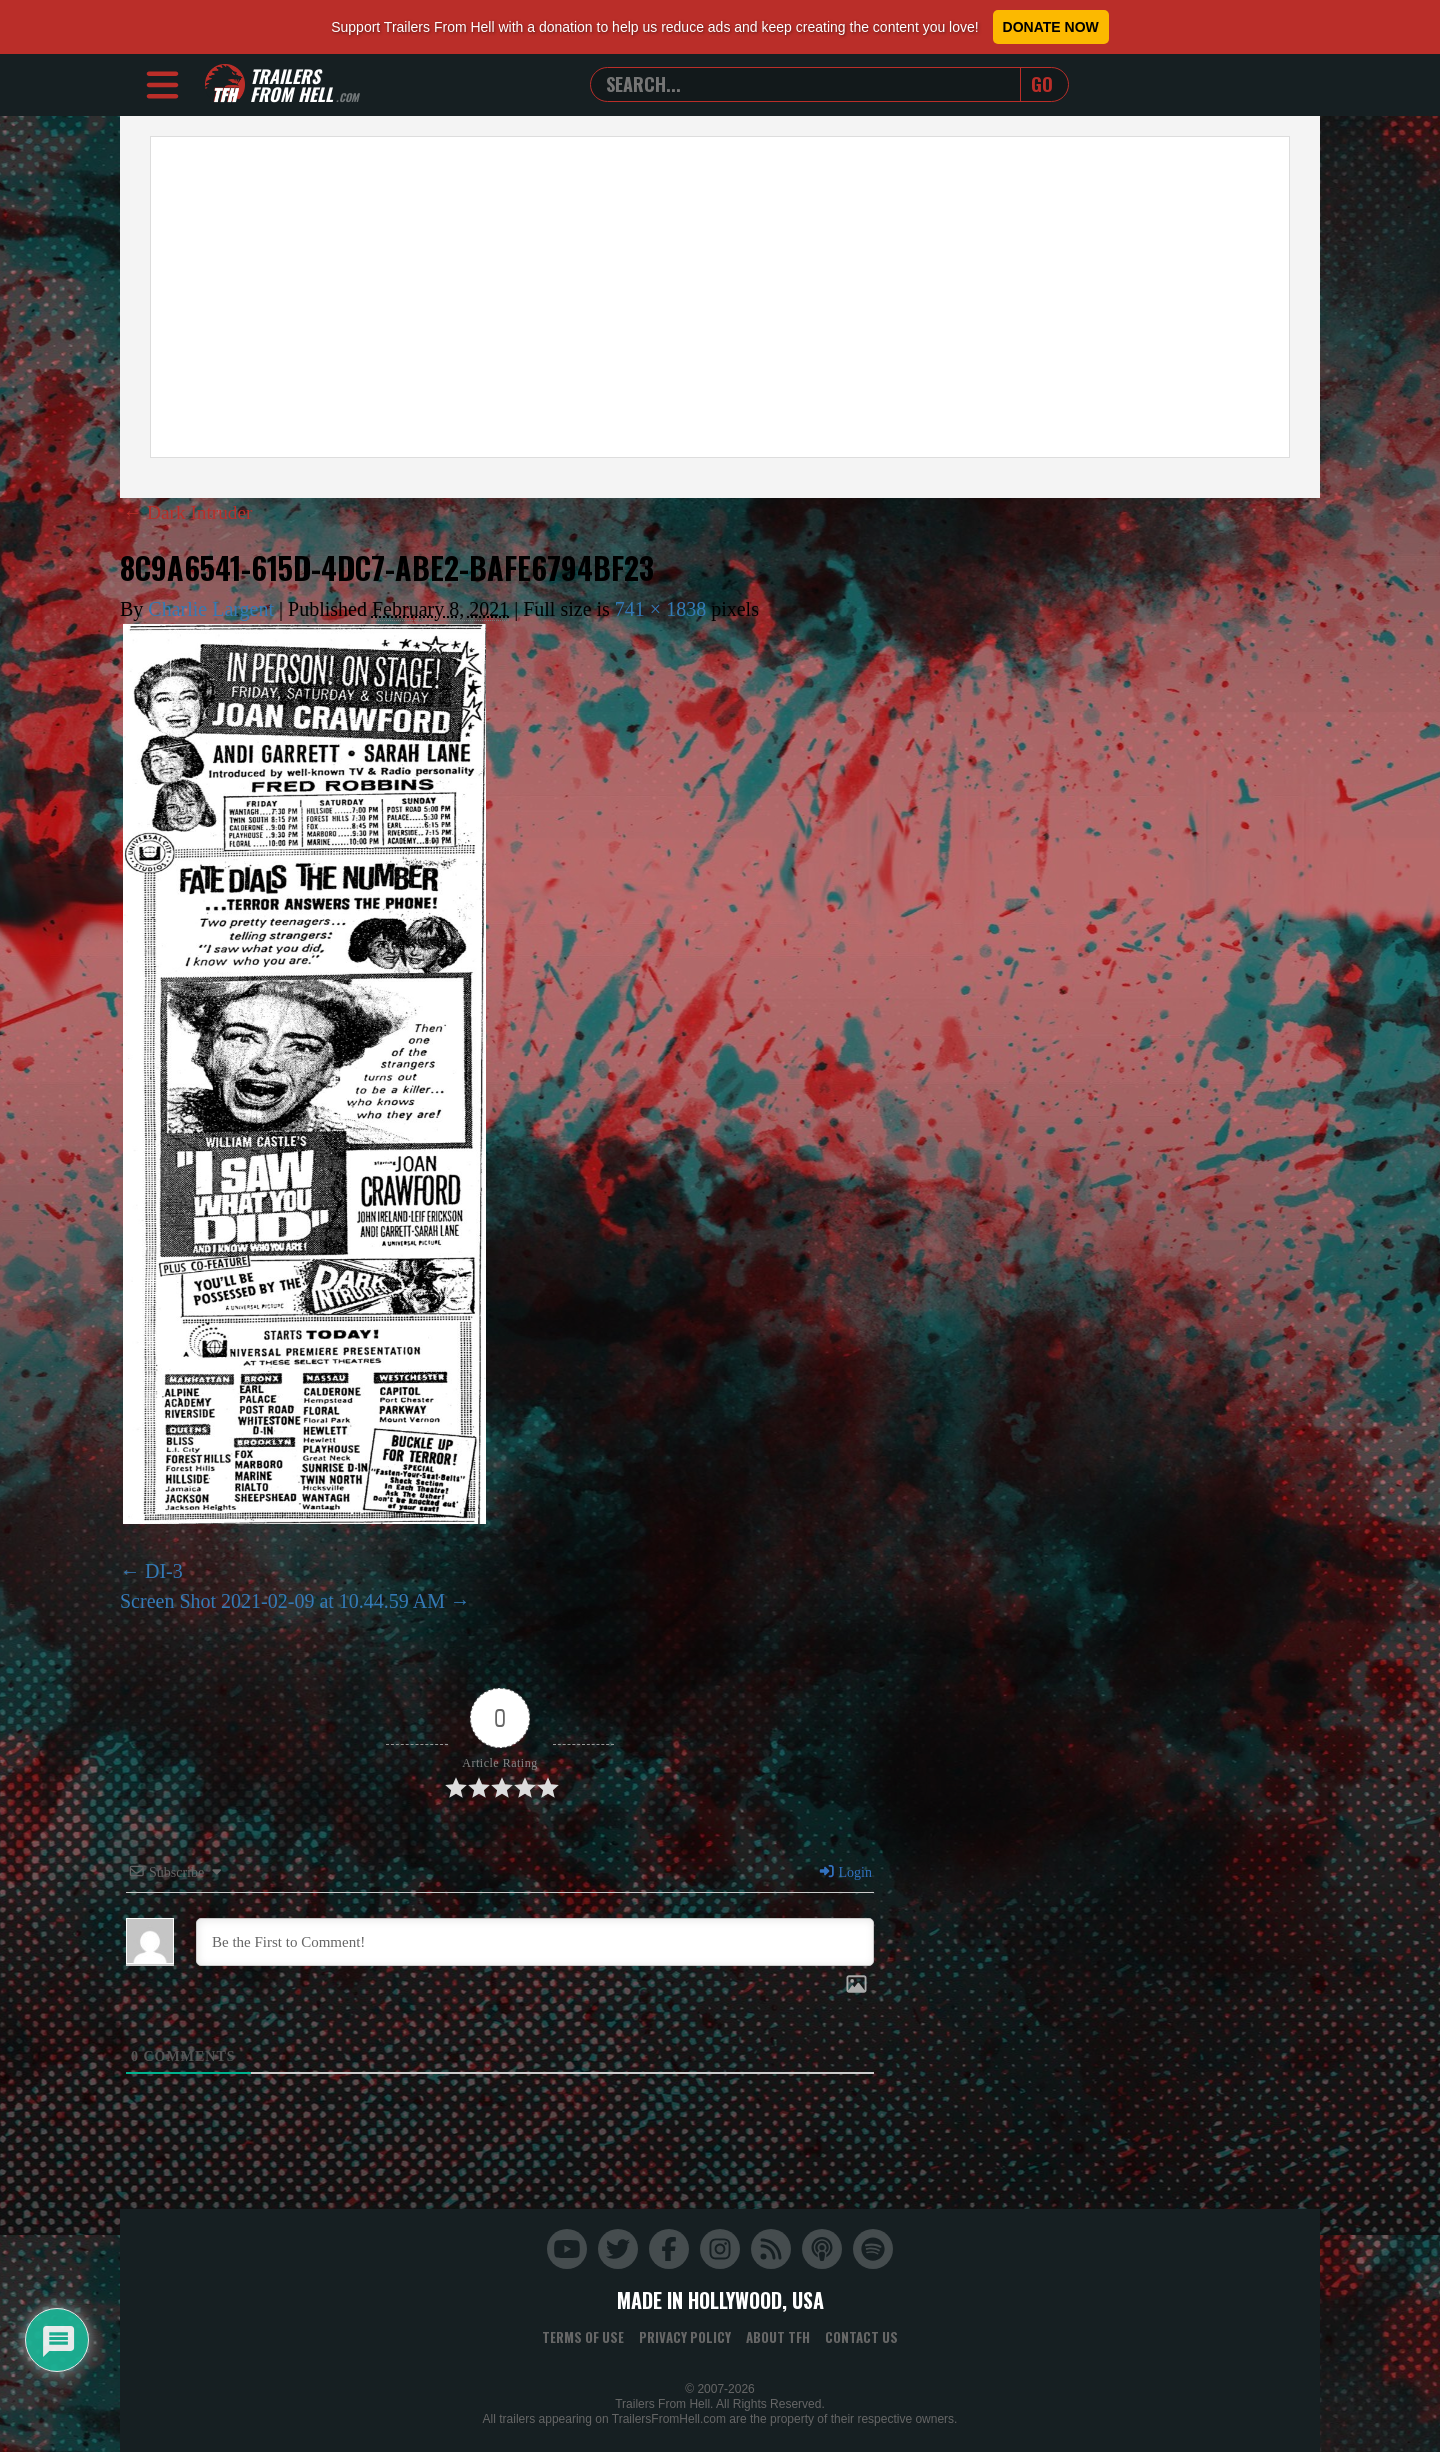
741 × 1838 (660, 609)
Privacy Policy (685, 2337)
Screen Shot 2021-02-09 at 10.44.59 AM (282, 1601)
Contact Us (861, 2337)
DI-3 (164, 1571)
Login (845, 1872)
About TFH (778, 2337)
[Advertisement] (720, 297)
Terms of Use (583, 2337)
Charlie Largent (211, 609)
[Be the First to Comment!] (535, 1942)
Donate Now (1051, 27)
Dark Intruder (190, 512)
